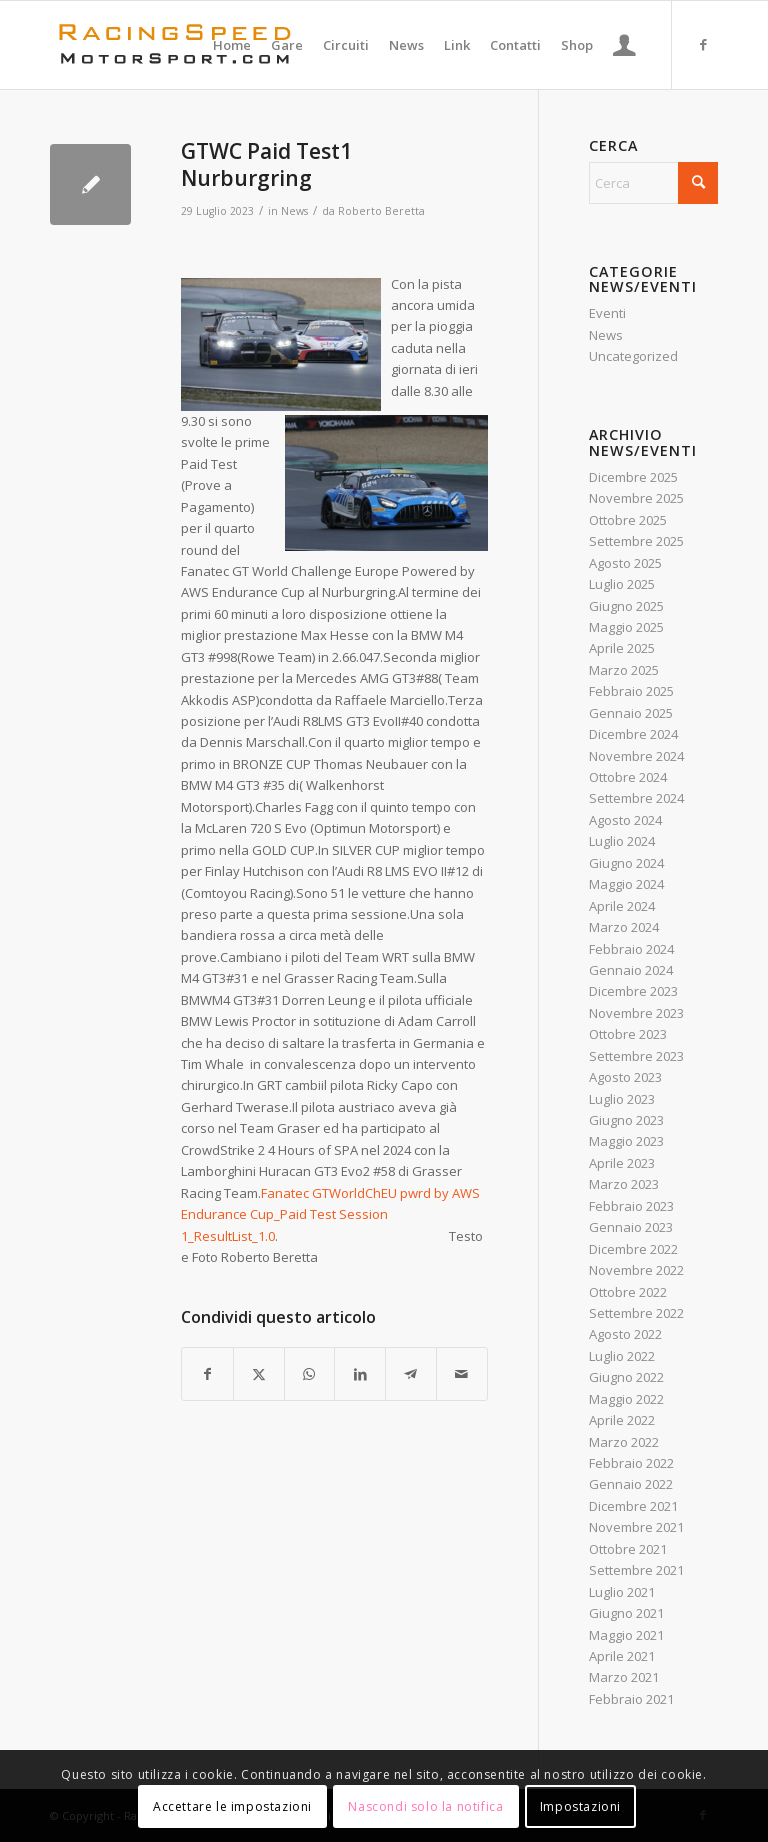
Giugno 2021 (626, 1613)
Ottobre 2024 (628, 777)
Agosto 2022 (625, 1334)
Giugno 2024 (626, 863)
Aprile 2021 (622, 1656)
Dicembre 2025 (633, 477)
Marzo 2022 (624, 1442)
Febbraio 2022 (631, 1463)
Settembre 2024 (636, 798)
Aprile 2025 (622, 648)
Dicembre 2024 (633, 734)
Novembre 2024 (636, 756)
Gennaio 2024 (631, 970)
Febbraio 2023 (631, 1206)
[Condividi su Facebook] (207, 1374)
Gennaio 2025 (631, 713)
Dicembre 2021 (633, 1506)
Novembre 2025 (636, 498)
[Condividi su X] (259, 1374)
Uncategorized (633, 356)
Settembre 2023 (636, 1056)
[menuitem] (232, 45)
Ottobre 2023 (628, 1034)
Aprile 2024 (622, 906)
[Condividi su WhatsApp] (310, 1374)
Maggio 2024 (626, 884)
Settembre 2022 (636, 1313)
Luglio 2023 (622, 1099)
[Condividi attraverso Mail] (462, 1374)
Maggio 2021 (626, 1635)
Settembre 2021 (636, 1570)
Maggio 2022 (626, 1399)
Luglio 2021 (622, 1592)
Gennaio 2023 (631, 1227)
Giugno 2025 (626, 606)
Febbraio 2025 (631, 691)
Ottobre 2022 (628, 1292)
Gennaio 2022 (631, 1484)
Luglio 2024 (622, 841)
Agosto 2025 (625, 563)
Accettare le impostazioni (232, 1806)
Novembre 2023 (636, 1013)
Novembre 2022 (636, 1270)
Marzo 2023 (624, 1184)
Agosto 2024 (625, 820)
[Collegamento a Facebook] (703, 44)
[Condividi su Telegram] (411, 1374)
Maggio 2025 (626, 627)
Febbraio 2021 (631, 1699)
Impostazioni (580, 1806)
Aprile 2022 (622, 1420)
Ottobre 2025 (628, 520)
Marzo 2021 (624, 1677)
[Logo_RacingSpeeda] (175, 45)
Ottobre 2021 (628, 1549)
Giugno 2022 (626, 1377)
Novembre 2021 (636, 1527)
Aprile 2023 (622, 1163)
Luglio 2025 (622, 584)
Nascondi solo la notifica (425, 1806)
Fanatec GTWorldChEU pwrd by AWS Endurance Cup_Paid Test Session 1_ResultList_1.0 (330, 1214)
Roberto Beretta (381, 211)
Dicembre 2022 (633, 1249)
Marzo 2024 (624, 927)
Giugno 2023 (626, 1120)
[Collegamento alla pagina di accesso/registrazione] (624, 45)
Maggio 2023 (626, 1141)
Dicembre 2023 (633, 991)
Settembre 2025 (636, 541)
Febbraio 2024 (631, 949)
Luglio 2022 (622, 1356)
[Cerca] (653, 183)
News (294, 211)
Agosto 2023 (625, 1077)
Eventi (607, 313)
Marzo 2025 (624, 670)
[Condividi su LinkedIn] (360, 1374)
